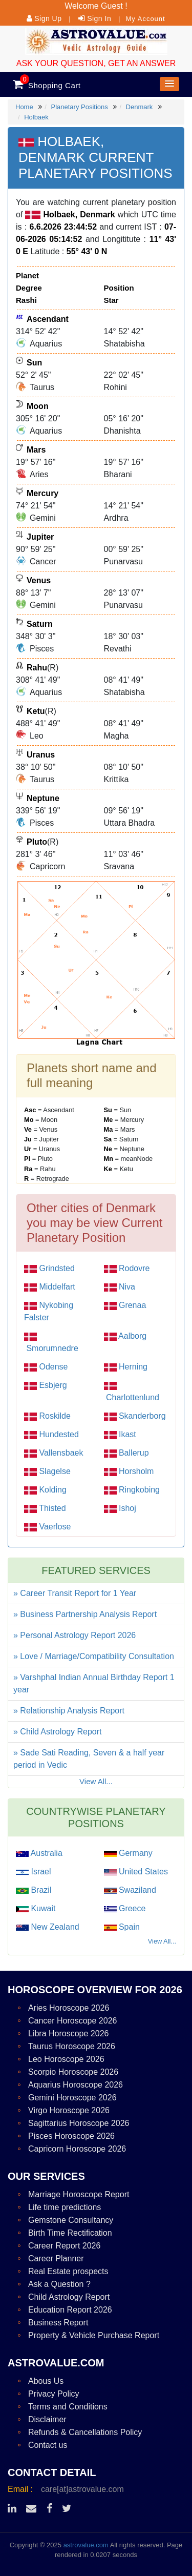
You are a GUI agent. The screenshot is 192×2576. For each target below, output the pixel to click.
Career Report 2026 (64, 2245)
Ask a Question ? (59, 2284)
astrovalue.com (86, 2545)
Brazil (40, 1890)
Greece (131, 1908)
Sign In (99, 18)
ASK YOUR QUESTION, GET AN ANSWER (96, 63)
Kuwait (42, 1908)
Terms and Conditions (68, 2406)
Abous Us (45, 2381)
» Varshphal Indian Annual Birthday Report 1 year (94, 1683)
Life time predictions (64, 2207)
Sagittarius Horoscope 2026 (78, 2123)
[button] (169, 84)
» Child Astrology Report (57, 1731)
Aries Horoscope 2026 (68, 2007)
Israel (40, 1871)
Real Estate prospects (68, 2271)
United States (142, 1871)
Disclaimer (47, 2419)
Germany (135, 1853)
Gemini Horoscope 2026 (72, 2097)
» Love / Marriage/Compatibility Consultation (93, 1656)
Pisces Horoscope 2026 (71, 2136)
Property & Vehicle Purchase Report (93, 2335)
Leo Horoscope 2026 (66, 2059)
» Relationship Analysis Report (68, 1710)
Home (24, 107)
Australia (45, 1853)
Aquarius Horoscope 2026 (75, 2084)
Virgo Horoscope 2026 (69, 2110)
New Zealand (54, 1927)
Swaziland (136, 1890)
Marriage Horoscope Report (78, 2194)
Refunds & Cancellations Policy (85, 2432)
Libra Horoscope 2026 (68, 2033)
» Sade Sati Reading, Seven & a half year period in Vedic (88, 1758)
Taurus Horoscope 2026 (71, 2046)
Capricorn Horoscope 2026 (77, 2148)
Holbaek (36, 117)
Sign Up (47, 18)
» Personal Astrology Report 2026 (74, 1635)
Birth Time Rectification (70, 2233)
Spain (128, 1927)
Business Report (58, 2322)
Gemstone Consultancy (70, 2220)
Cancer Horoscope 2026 (72, 2020)
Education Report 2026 (70, 2309)
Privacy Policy (53, 2393)
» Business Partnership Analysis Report (85, 1614)
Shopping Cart (54, 85)
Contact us (47, 2445)
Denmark (139, 107)
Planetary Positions (79, 107)
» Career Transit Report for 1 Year (74, 1593)
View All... (96, 1781)
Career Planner (56, 2258)
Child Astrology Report (69, 2297)
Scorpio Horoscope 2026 (73, 2072)
